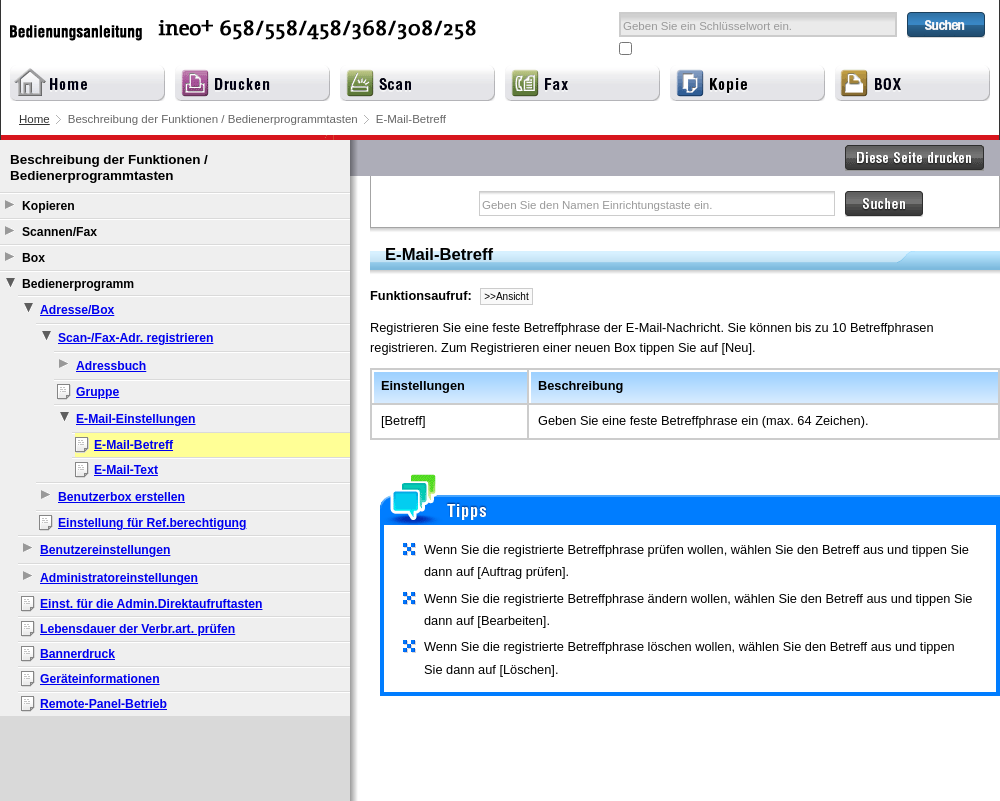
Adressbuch (111, 366)
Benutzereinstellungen (105, 550)
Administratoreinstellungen (119, 578)
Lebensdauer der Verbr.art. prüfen (137, 629)
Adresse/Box (77, 310)
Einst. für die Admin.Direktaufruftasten (151, 604)
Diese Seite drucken (915, 158)
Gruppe (97, 392)
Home (34, 119)
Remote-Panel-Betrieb (103, 704)
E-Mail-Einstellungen (136, 419)
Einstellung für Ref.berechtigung (152, 523)
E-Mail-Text (126, 470)
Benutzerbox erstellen (121, 497)
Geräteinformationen (100, 679)
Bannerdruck (77, 654)
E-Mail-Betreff (133, 445)
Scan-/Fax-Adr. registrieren (135, 338)
